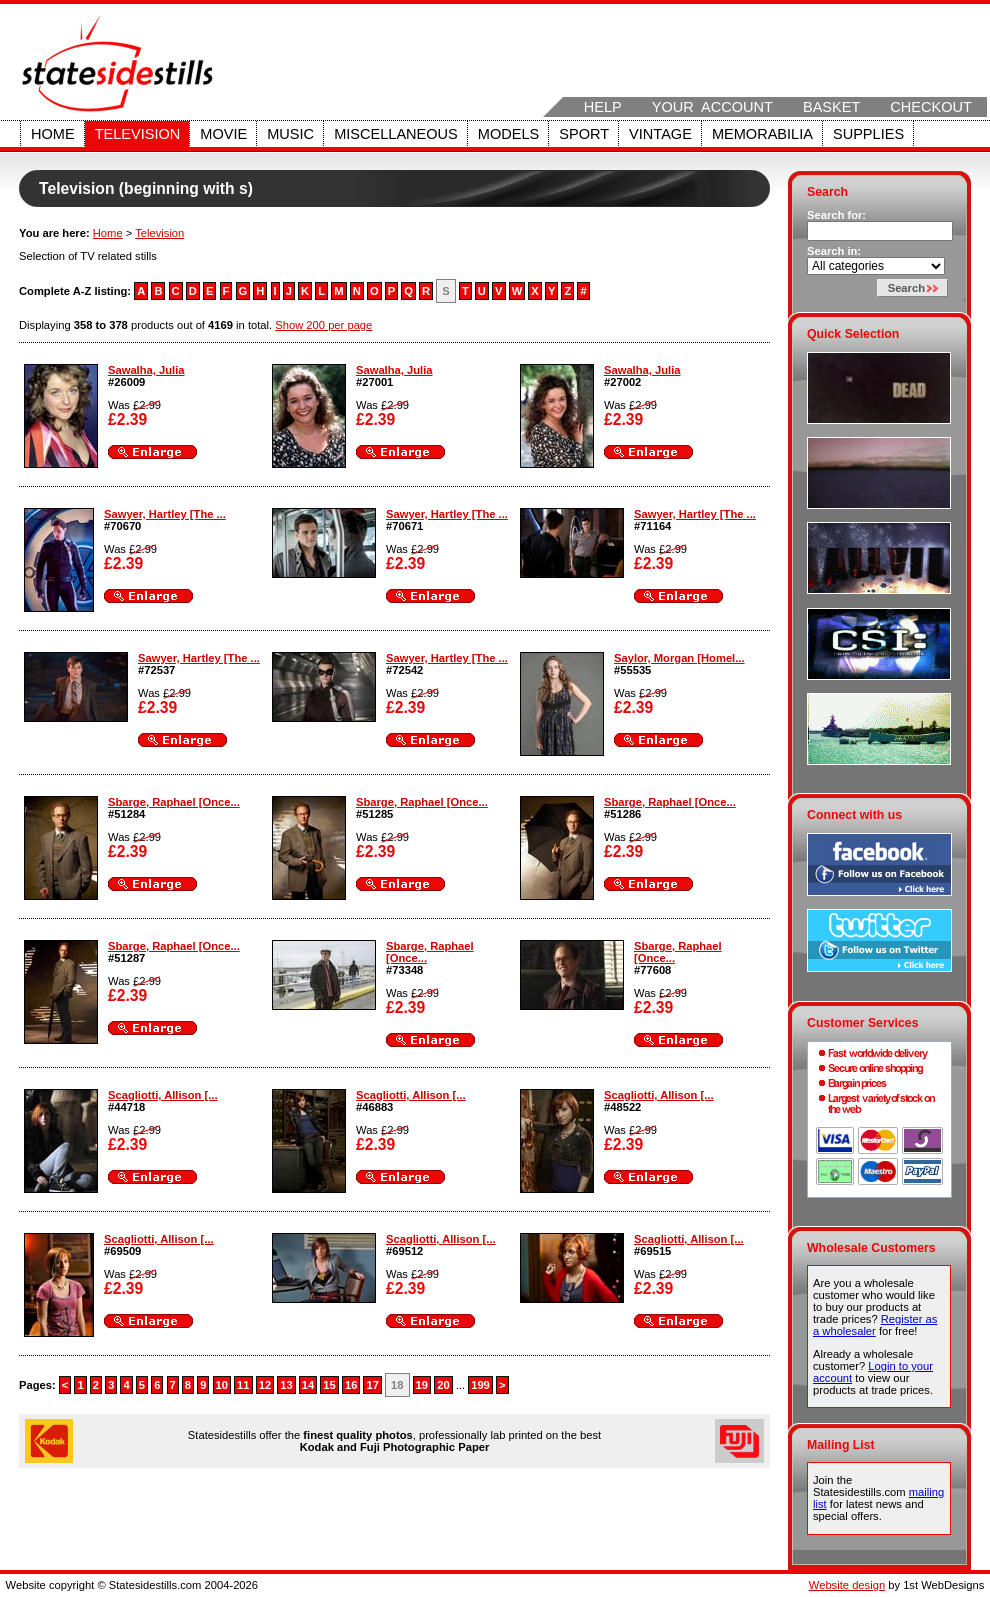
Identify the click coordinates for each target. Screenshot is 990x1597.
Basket (831, 107)
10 (222, 1385)
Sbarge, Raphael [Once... (174, 802)
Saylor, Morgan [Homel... (679, 658)
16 (351, 1385)
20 (443, 1385)
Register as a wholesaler (875, 1325)
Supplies (868, 134)
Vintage (660, 134)
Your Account (712, 107)
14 (308, 1385)
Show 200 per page (323, 325)
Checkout (931, 107)
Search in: (834, 251)
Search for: (836, 215)
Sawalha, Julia (146, 370)
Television (138, 134)
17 (372, 1385)
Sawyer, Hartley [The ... (165, 514)
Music (290, 134)
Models (508, 134)
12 (265, 1385)
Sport (584, 134)
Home (53, 134)
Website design (847, 1585)
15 (329, 1385)
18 (397, 1385)
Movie (223, 134)
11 (243, 1385)
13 (286, 1385)
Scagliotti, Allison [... (163, 1095)
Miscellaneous (396, 134)
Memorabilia (762, 134)
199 (480, 1385)
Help (603, 107)
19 (422, 1385)
